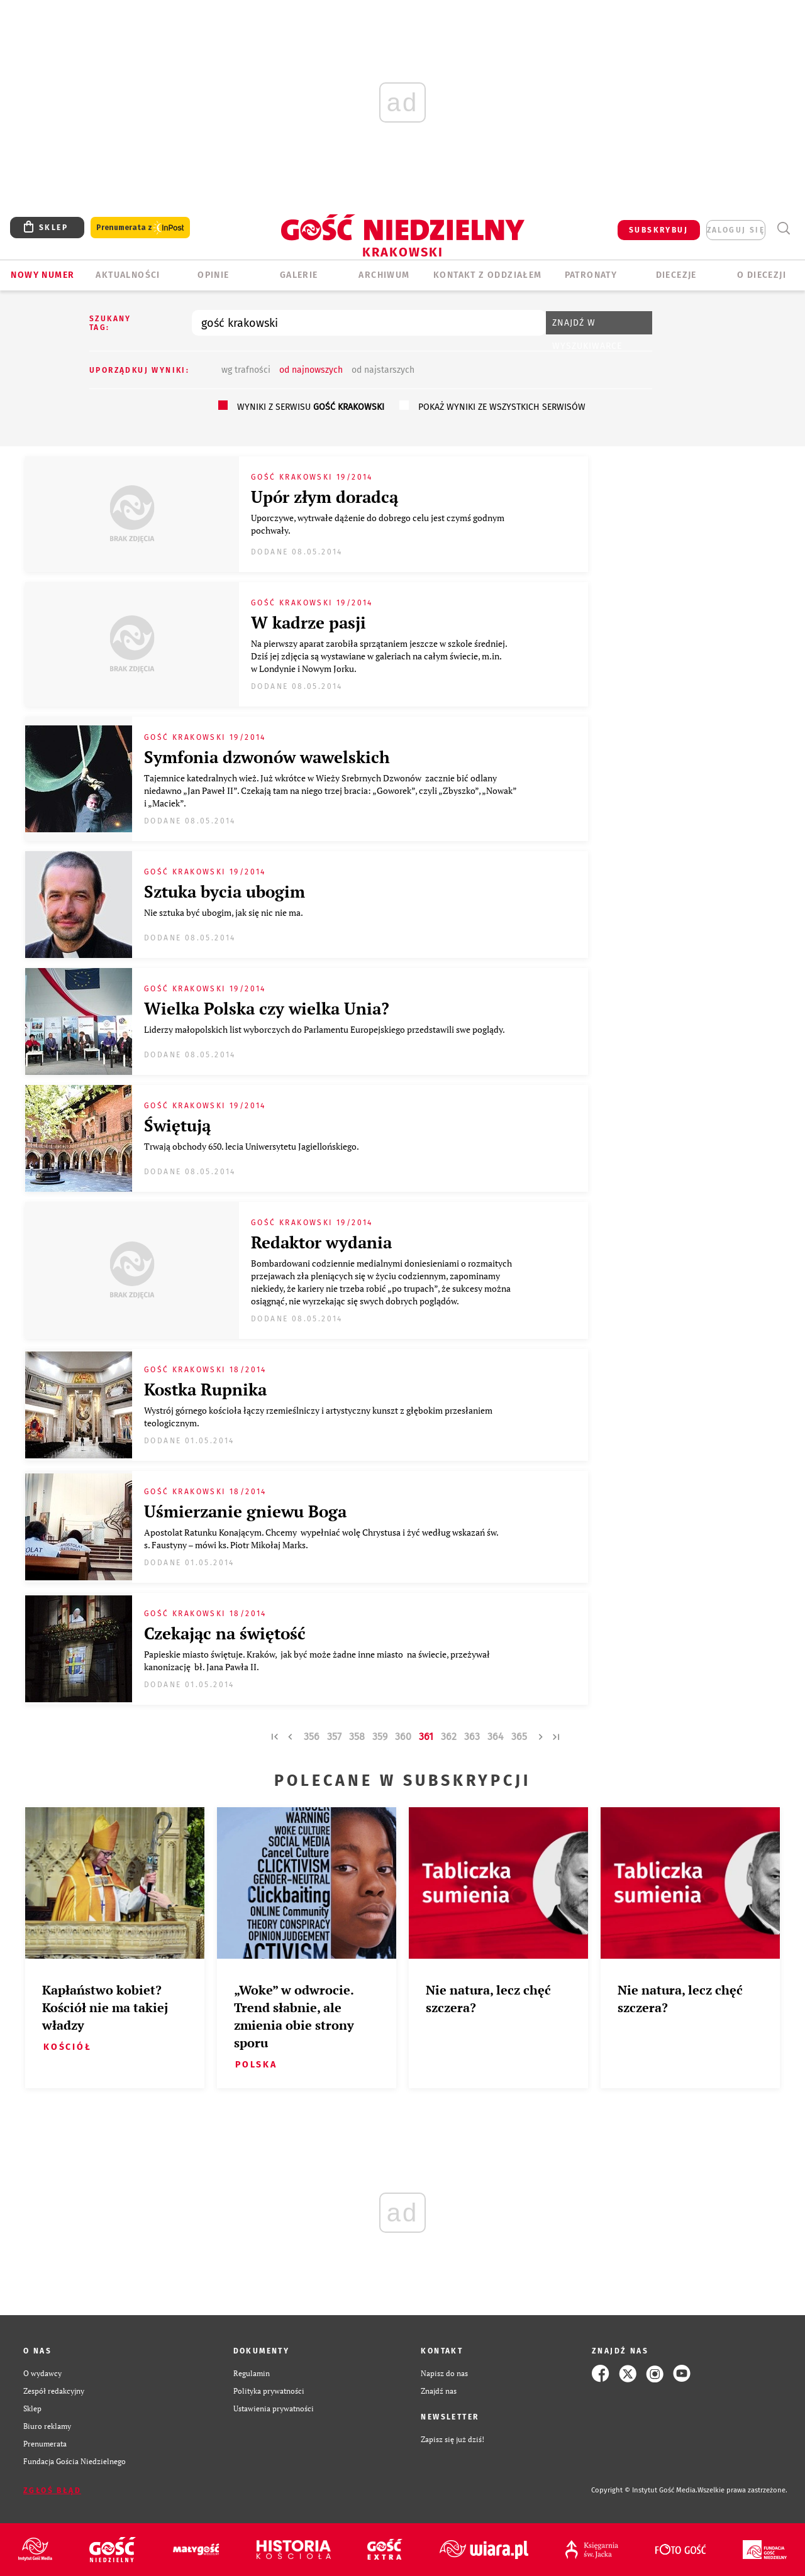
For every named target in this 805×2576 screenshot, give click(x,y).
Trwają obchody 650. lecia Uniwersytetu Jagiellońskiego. (252, 1146)
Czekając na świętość (225, 1633)
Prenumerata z (140, 228)
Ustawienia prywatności (273, 2408)
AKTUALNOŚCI (128, 275)
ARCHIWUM (383, 275)
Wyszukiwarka (783, 228)
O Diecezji (761, 275)
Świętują (177, 1125)
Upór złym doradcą (326, 496)
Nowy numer (42, 275)
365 (519, 1736)
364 (495, 1736)
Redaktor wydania (321, 1242)
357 (334, 1736)
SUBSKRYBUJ (658, 230)
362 (449, 1736)
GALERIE (299, 275)
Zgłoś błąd (52, 2490)
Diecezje (676, 275)
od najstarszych (383, 370)
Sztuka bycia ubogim (226, 891)
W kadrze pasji (308, 622)
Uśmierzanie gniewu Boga (245, 1511)
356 (311, 1736)
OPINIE (213, 275)
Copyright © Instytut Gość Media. (644, 2490)
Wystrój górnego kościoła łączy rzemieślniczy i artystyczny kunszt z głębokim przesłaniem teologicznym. (318, 1416)
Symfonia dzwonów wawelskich (267, 757)
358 (357, 1736)
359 (379, 1736)
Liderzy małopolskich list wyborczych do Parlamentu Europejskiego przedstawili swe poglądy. (326, 1029)
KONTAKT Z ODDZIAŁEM (487, 275)
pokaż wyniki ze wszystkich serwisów (502, 407)
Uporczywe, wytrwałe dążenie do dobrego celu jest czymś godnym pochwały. (377, 524)
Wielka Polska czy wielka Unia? (266, 1008)
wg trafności (245, 370)
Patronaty (591, 275)
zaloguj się (736, 230)
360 (403, 1736)
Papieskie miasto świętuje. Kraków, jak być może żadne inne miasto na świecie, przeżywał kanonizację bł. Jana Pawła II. (317, 1660)
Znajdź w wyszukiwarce (587, 325)
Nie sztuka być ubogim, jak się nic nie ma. (225, 912)
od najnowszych (311, 370)
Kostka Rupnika (205, 1389)
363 (472, 1736)
